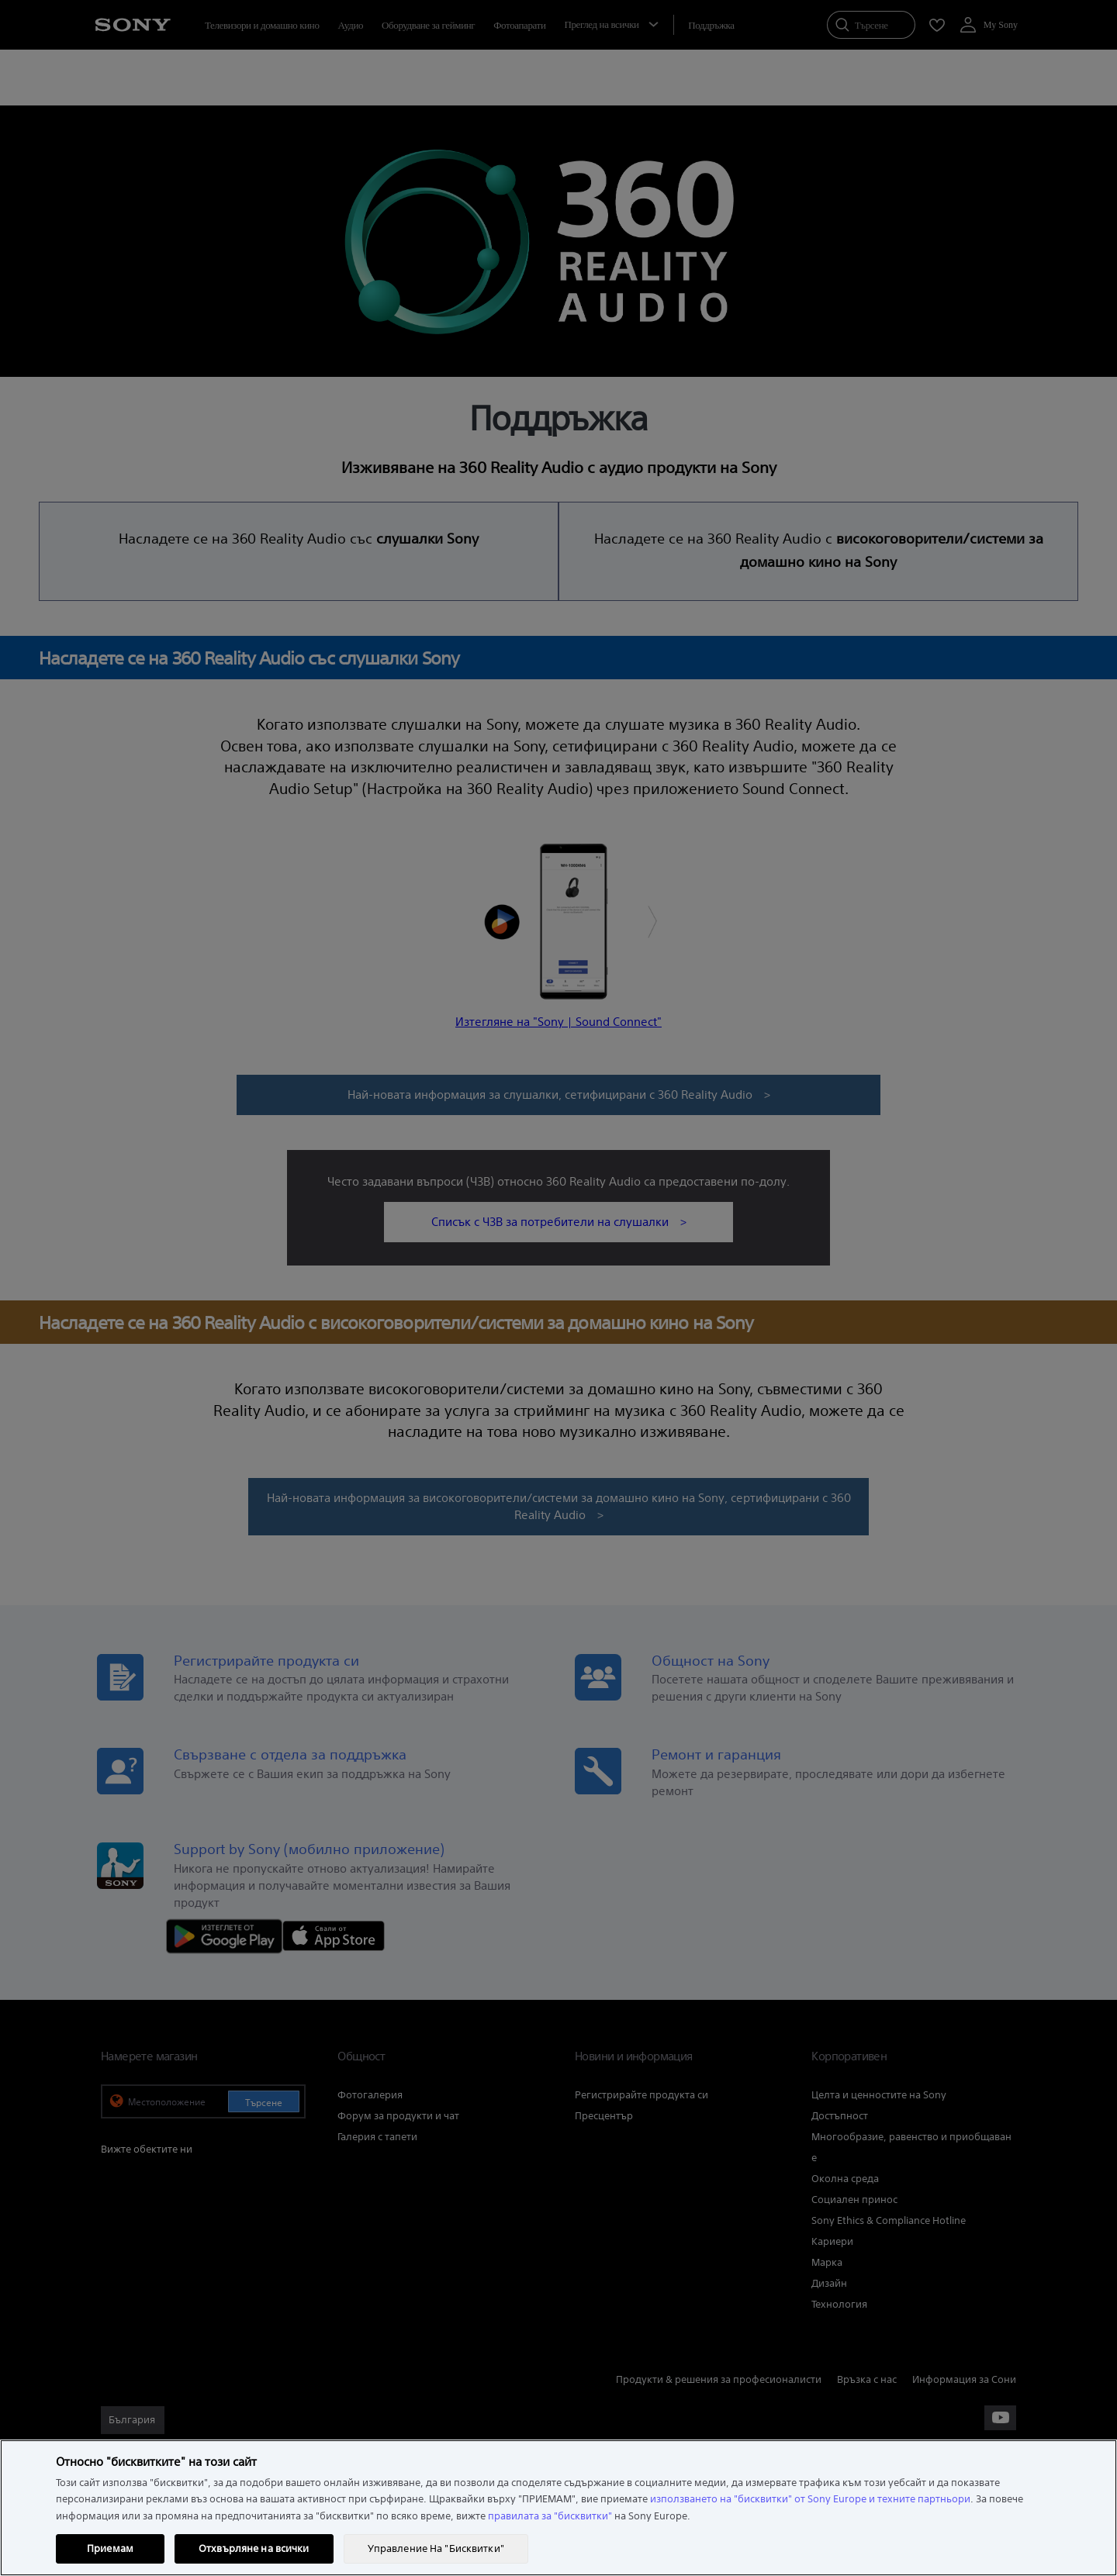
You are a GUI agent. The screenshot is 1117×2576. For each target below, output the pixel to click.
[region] (558, 2508)
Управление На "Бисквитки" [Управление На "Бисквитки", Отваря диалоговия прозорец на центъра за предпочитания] (436, 2548)
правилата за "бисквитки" (550, 2516)
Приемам (110, 2548)
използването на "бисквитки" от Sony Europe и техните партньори (810, 2499)
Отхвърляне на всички (254, 2548)
